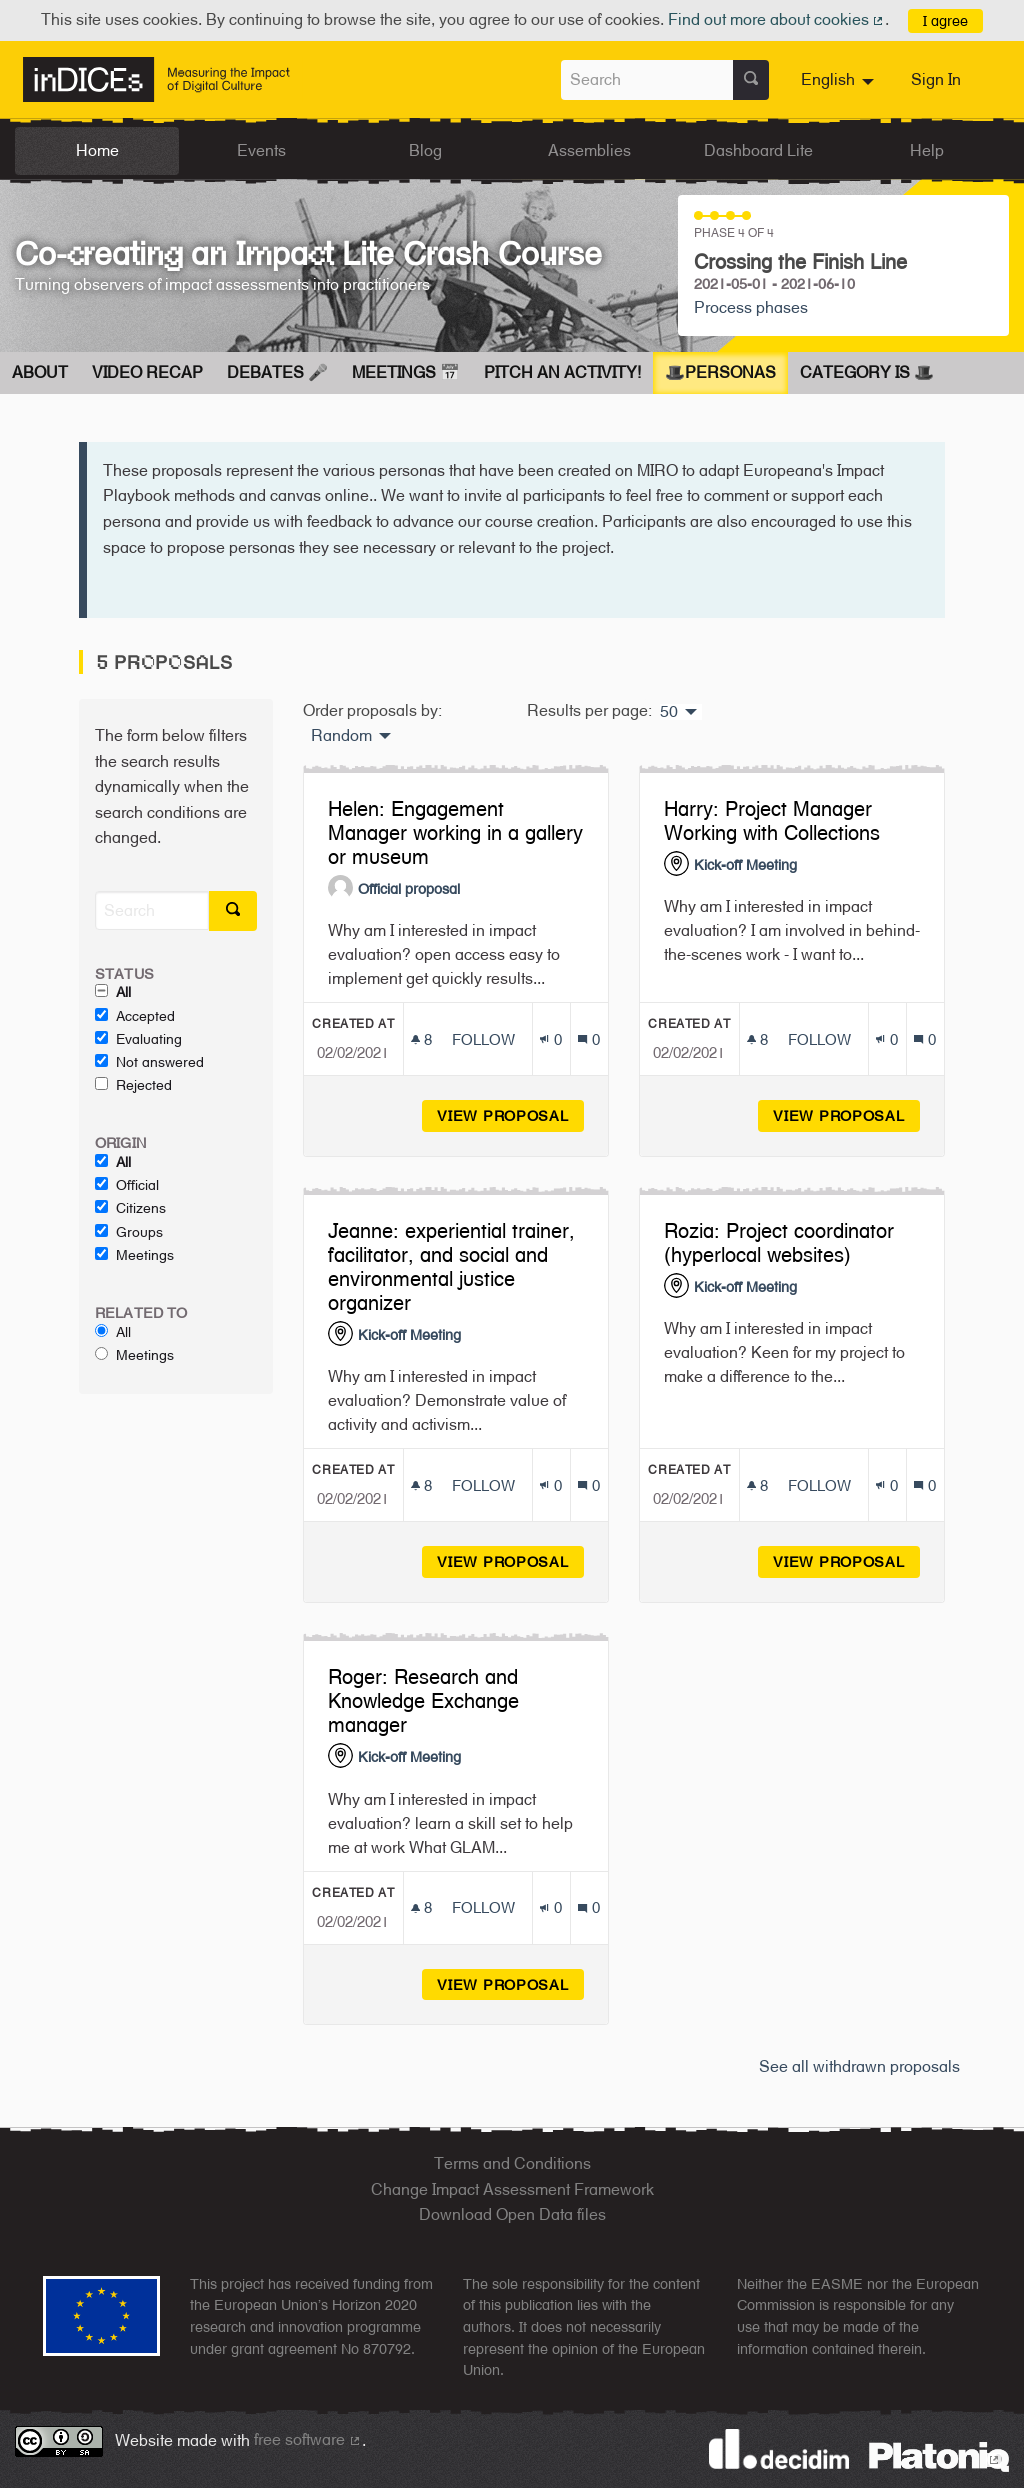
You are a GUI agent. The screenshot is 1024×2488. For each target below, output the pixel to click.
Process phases (751, 307)
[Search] (152, 910)
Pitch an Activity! (562, 372)
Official (127, 1185)
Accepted (135, 1016)
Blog (425, 150)
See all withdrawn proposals (859, 2066)
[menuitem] (840, 80)
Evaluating (138, 1039)
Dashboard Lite (758, 150)
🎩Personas (720, 372)
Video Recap (147, 372)
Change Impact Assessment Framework (512, 2189)
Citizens (130, 1208)
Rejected (133, 1085)
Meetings (134, 1255)
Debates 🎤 (277, 372)
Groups (129, 1232)
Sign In (936, 79)
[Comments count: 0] (588, 1039)
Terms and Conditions (512, 2163)
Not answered (149, 1062)
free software (308, 2439)
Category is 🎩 (867, 372)
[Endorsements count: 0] (550, 1039)
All (113, 992)
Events (261, 150)
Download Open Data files (512, 2214)
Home (97, 150)
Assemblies (589, 150)
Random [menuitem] (341, 736)
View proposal (510, 1115)
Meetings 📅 (406, 372)
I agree (945, 20)
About (40, 372)
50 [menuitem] (669, 712)
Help (927, 150)
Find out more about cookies (777, 19)
